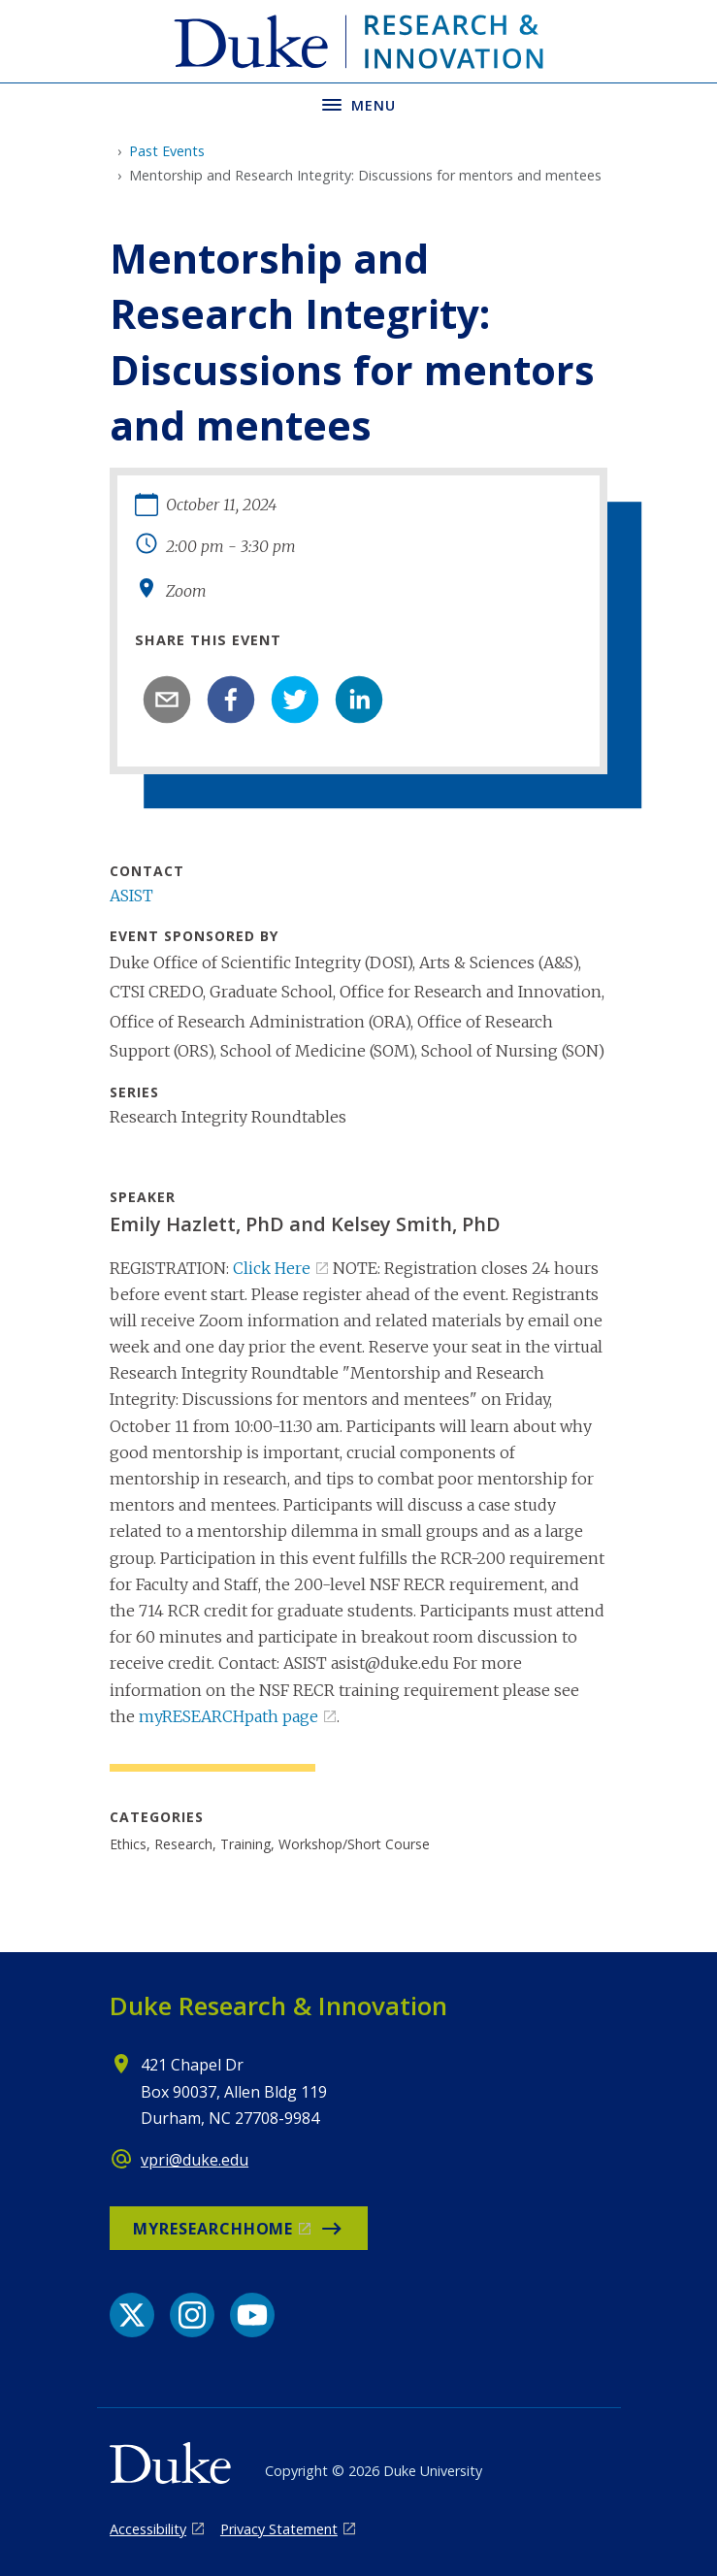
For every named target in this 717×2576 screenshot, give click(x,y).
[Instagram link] (192, 2315)
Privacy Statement (279, 2529)
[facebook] (231, 699)
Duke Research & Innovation (278, 2005)
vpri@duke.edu (194, 2159)
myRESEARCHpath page (228, 1716)
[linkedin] (359, 699)
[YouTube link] (252, 2315)
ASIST (131, 895)
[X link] (132, 2315)
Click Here (271, 1268)
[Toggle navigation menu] (358, 103)
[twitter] (295, 699)
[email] (167, 699)
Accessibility (148, 2529)
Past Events (167, 151)
